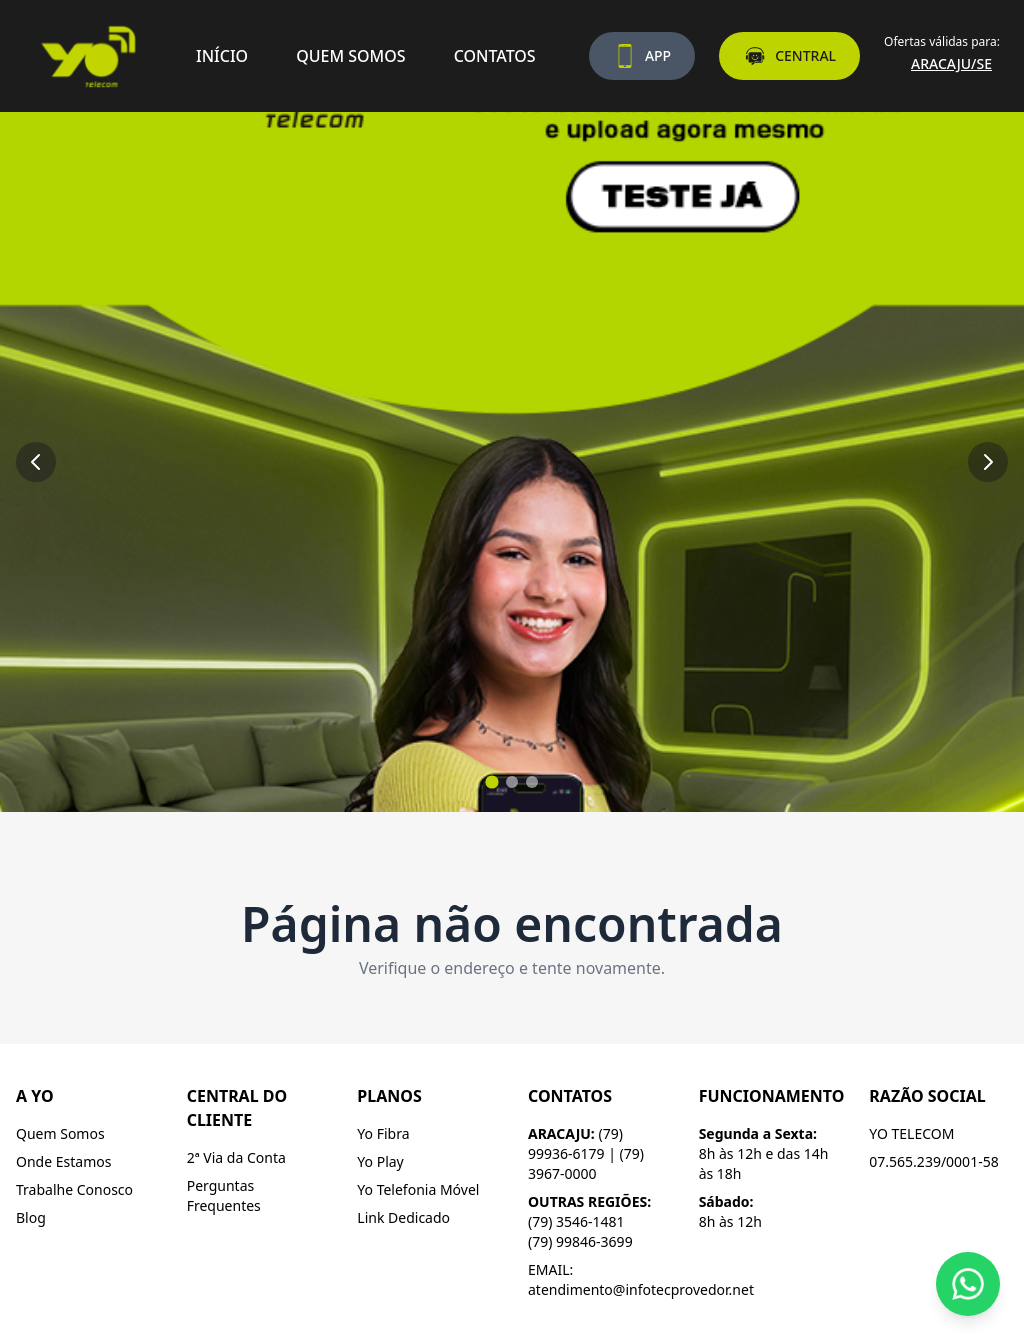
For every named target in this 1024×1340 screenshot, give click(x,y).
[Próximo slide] (988, 462)
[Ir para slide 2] (512, 782)
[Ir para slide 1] (491, 781)
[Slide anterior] (36, 462)
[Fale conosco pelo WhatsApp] (968, 1284)
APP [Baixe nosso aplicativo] (642, 56)
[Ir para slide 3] (532, 782)
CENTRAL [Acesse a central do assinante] (789, 56)
